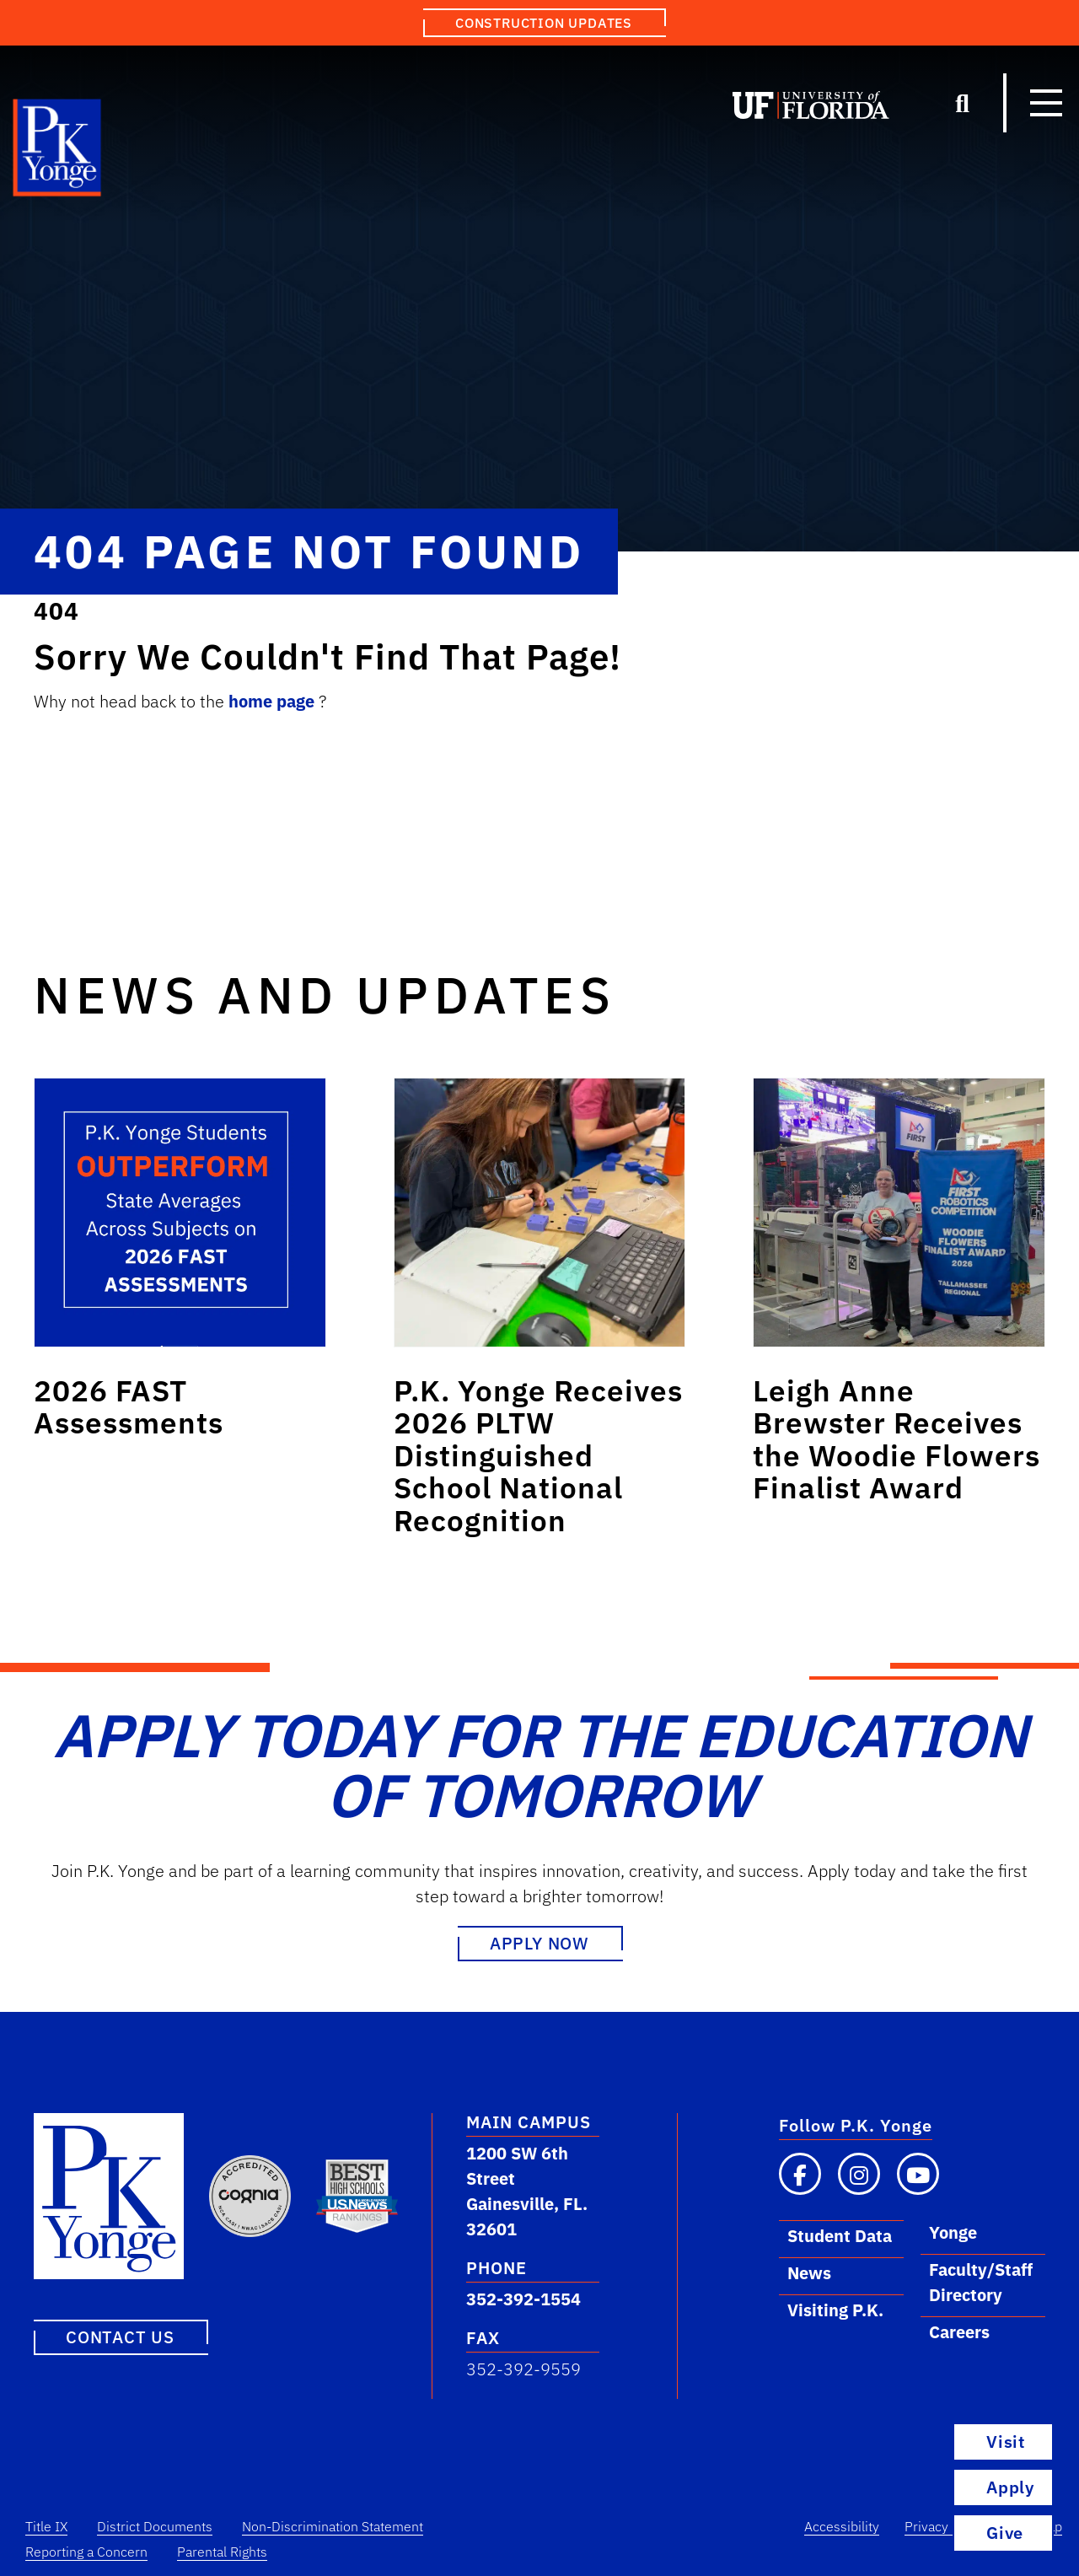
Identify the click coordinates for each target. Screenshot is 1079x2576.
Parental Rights (222, 2551)
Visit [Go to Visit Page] (1005, 2441)
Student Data (839, 2235)
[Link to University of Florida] (811, 108)
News (809, 2272)
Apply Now (539, 1943)
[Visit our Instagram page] (859, 2174)
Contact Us (120, 2337)
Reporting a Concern (86, 2551)
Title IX (46, 2526)
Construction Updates (543, 22)
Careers (959, 2332)
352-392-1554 (523, 2299)
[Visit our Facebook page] (800, 2174)
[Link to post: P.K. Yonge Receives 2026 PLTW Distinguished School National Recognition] (540, 1212)
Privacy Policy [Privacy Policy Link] (946, 2526)
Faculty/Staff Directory (981, 2282)
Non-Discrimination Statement (332, 2526)
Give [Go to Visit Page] (1023, 2532)
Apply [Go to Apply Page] (1010, 2487)
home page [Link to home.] (273, 701)
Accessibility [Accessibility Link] (841, 2526)
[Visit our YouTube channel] (918, 2174)
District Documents (154, 2526)
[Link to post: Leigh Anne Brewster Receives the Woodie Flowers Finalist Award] (899, 1212)
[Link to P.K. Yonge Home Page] (57, 151)
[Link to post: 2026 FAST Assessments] (180, 1212)
